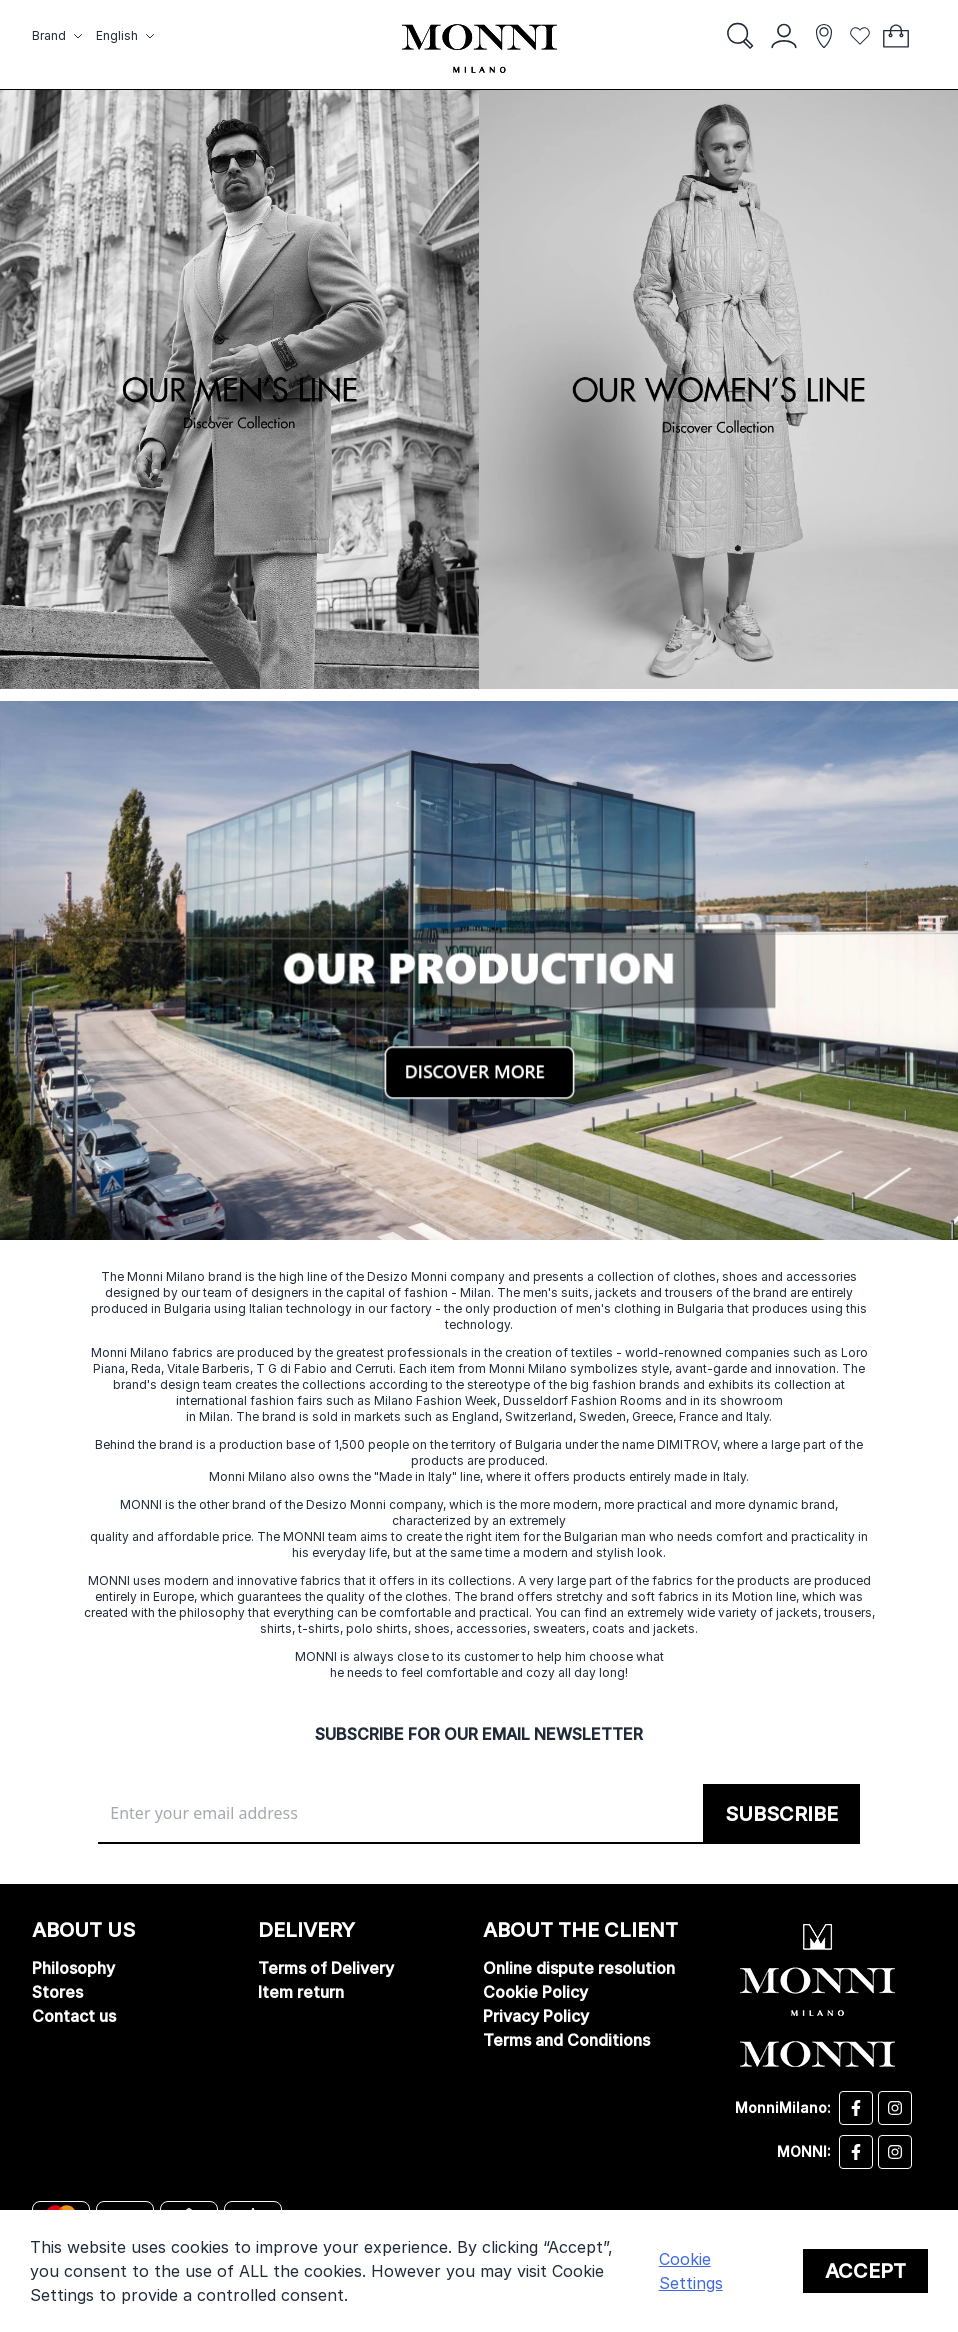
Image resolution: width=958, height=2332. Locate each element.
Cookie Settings (691, 2271)
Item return (301, 1992)
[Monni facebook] (856, 2152)
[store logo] (479, 48)
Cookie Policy (535, 1992)
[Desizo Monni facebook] (856, 2108)
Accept (865, 2271)
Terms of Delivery (326, 1968)
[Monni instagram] (895, 2152)
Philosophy (73, 1968)
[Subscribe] (781, 1814)
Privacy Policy (536, 2016)
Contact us (74, 2016)
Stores (57, 1992)
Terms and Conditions (566, 2040)
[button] (60, 36)
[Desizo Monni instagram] (895, 2108)
